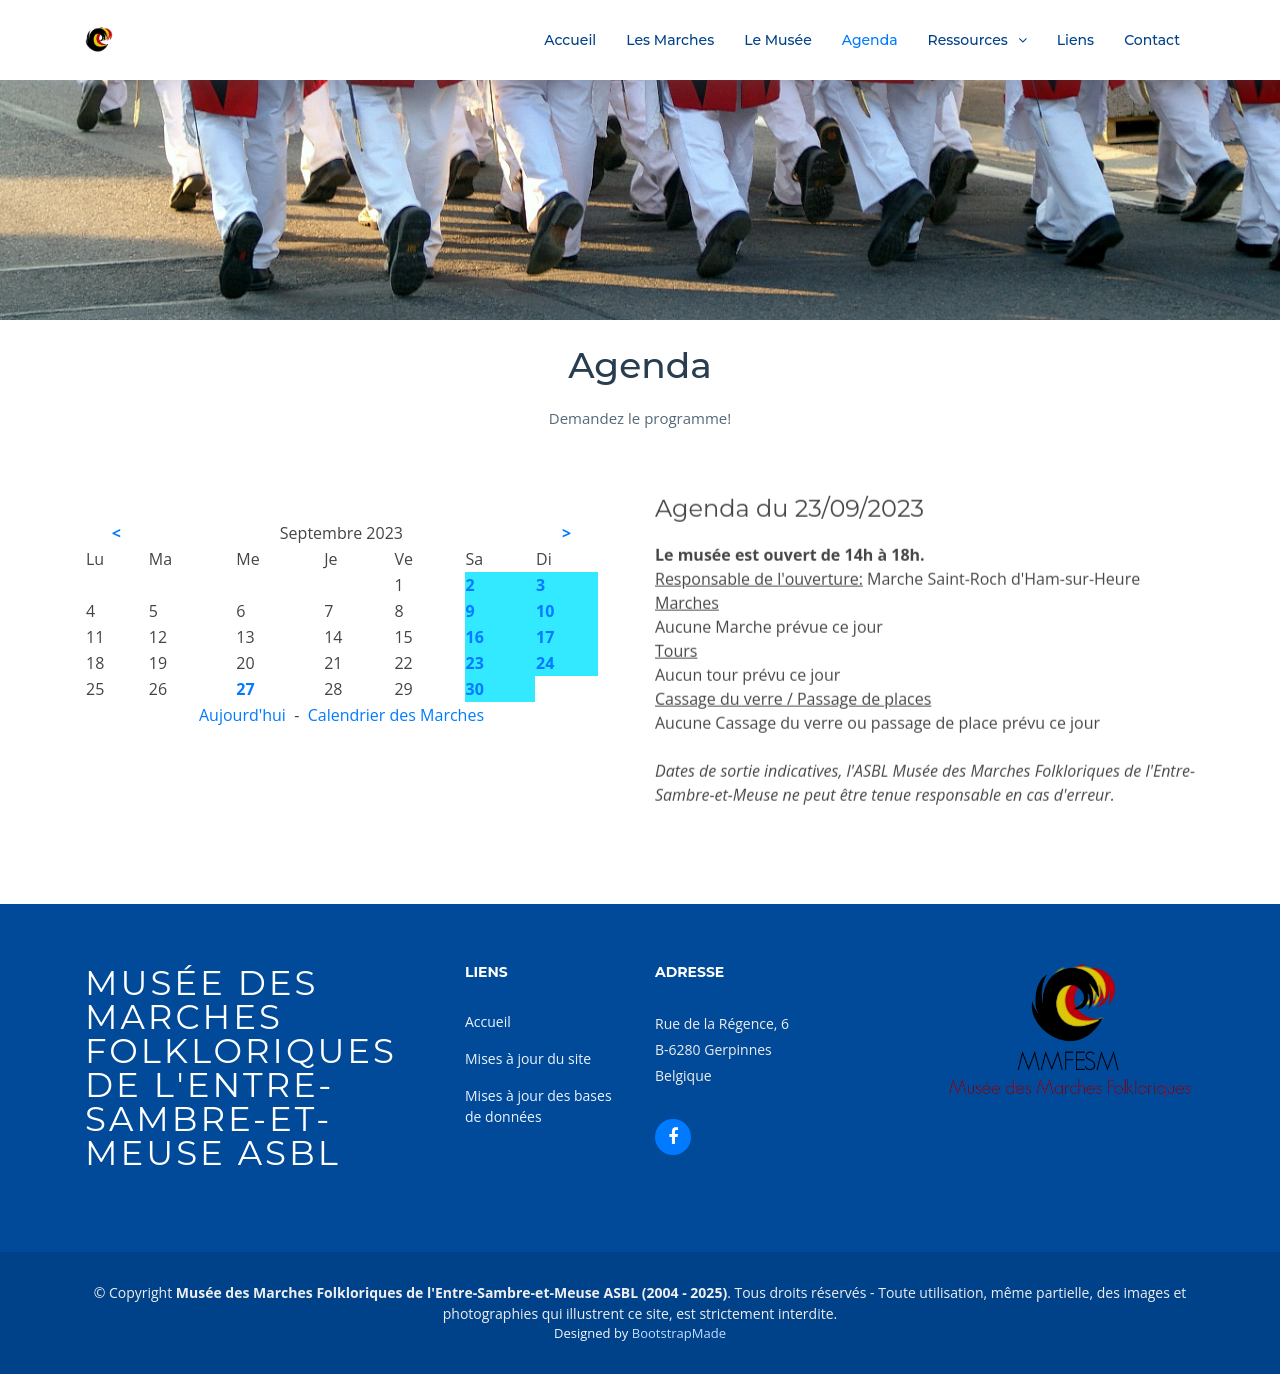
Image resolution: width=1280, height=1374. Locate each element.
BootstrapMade (679, 1333)
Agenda (870, 40)
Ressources (968, 40)
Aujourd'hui (242, 715)
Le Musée (778, 40)
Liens (1075, 40)
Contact (1152, 40)
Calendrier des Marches (396, 715)
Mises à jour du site (528, 1058)
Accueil (570, 40)
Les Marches (670, 40)
